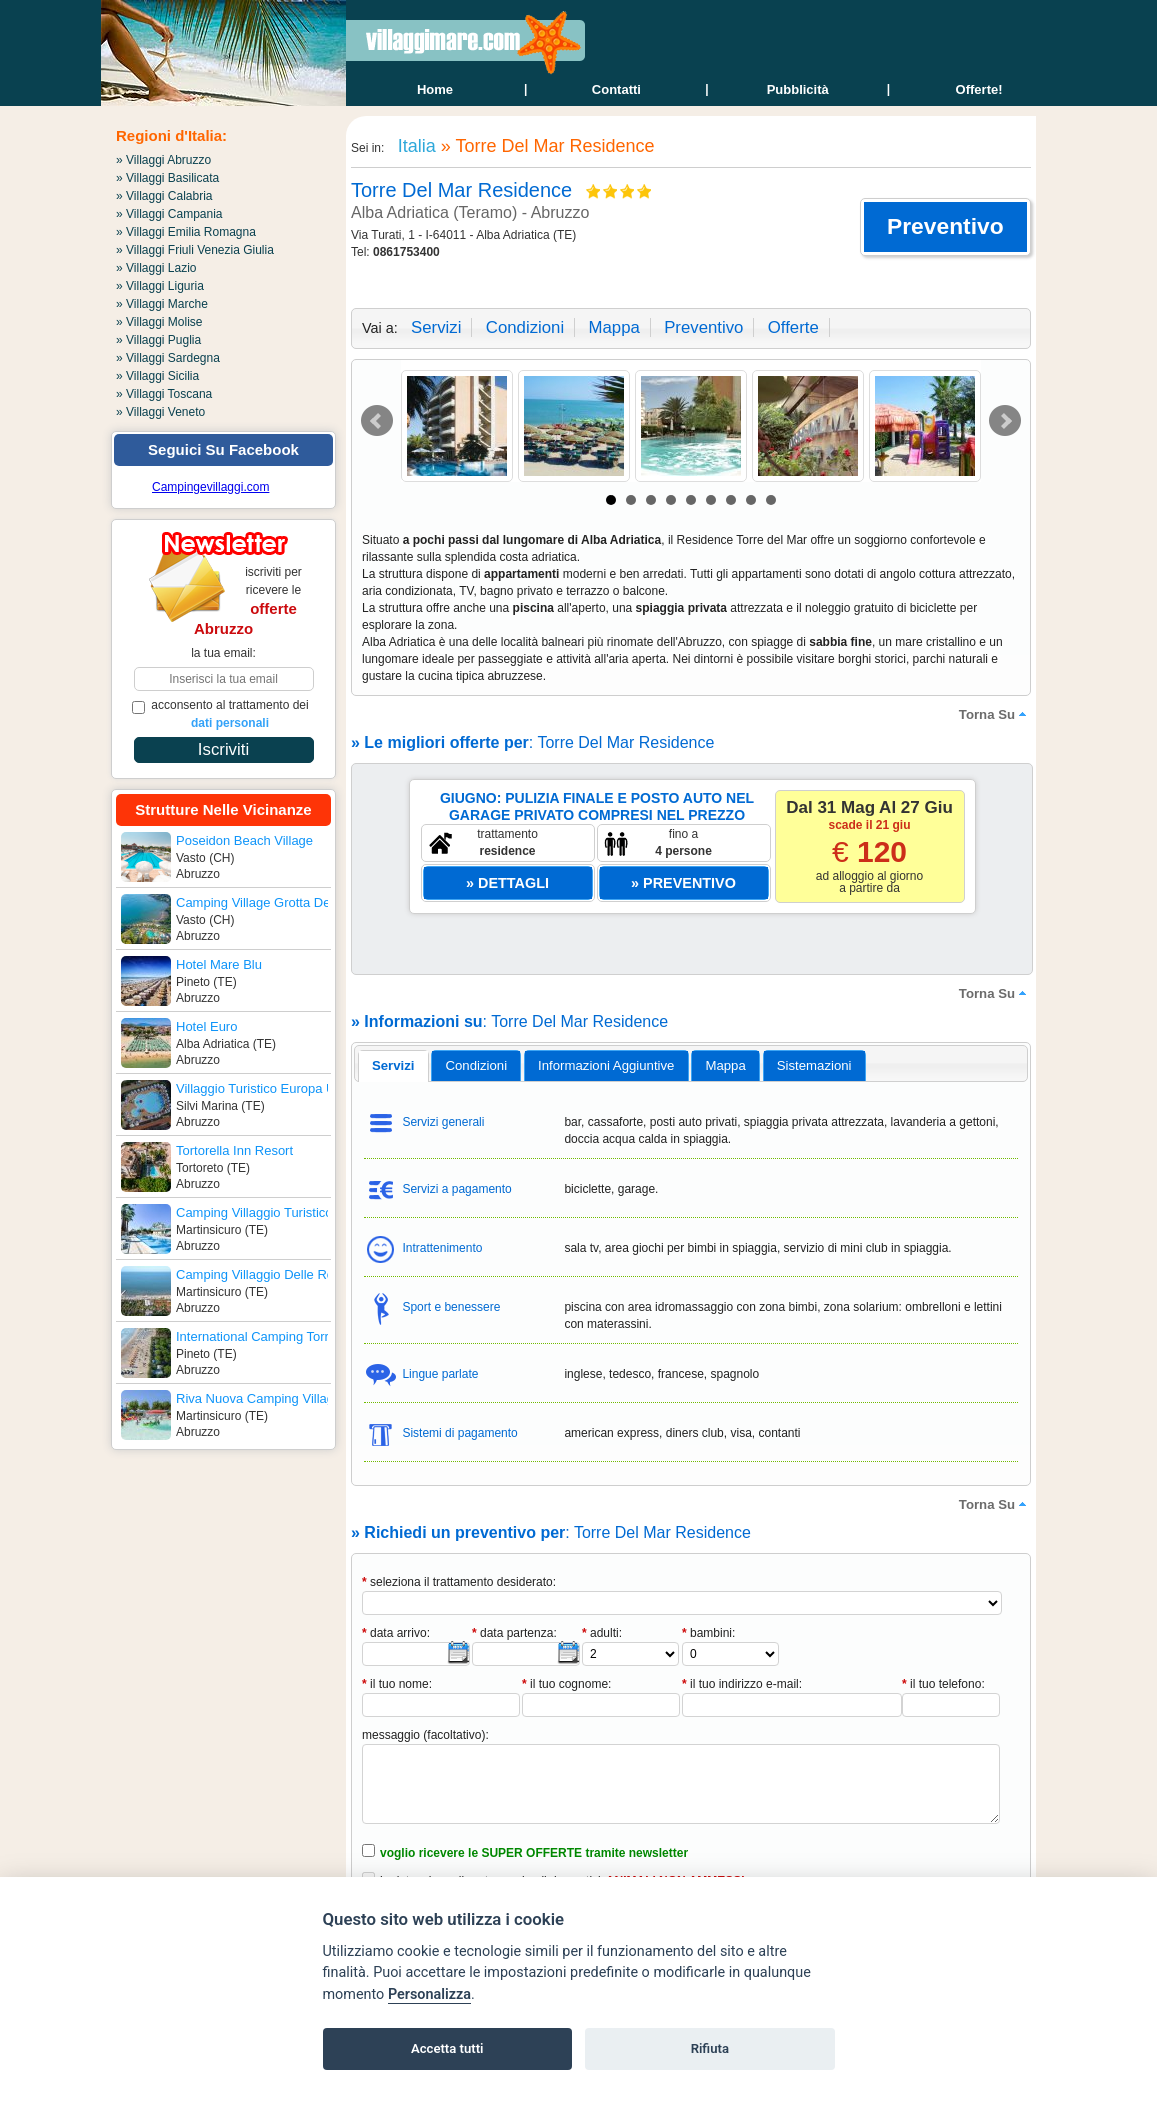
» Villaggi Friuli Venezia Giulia (195, 250)
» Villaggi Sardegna (168, 358)
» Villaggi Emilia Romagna (186, 232)
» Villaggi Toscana (164, 394)
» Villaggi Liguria (160, 286)
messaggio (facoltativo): (425, 1735)
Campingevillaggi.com (210, 487)
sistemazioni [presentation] (814, 1065)
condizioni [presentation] (477, 1065)
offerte (793, 327)
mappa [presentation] (725, 1065)
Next (1005, 421)
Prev (377, 421)
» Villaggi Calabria (164, 196)
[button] (945, 227)
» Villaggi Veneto (160, 412)
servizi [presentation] (393, 1065)
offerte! (979, 89)
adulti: (602, 1633)
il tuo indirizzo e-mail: (742, 1684)
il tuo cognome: (566, 1684)
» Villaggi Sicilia (157, 376)
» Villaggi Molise (159, 322)
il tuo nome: (397, 1684)
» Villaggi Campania (169, 214)
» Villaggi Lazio (156, 268)
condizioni (525, 327)
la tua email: (223, 653)
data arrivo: (396, 1633)
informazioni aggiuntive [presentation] (606, 1065)
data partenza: (514, 1633)
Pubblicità (798, 89)
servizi (436, 327)
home (435, 89)
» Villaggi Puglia (158, 340)
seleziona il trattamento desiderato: (459, 1582)
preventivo (703, 327)
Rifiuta (710, 2048)
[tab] (393, 1066)
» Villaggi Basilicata (167, 178)
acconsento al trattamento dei (220, 714)
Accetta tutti (447, 2048)
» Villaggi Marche (162, 304)
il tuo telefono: (943, 1684)
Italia (414, 146)
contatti (616, 89)
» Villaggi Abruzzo (163, 160)
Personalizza (429, 1994)
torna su (995, 714)
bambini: (708, 1633)
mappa (613, 327)
